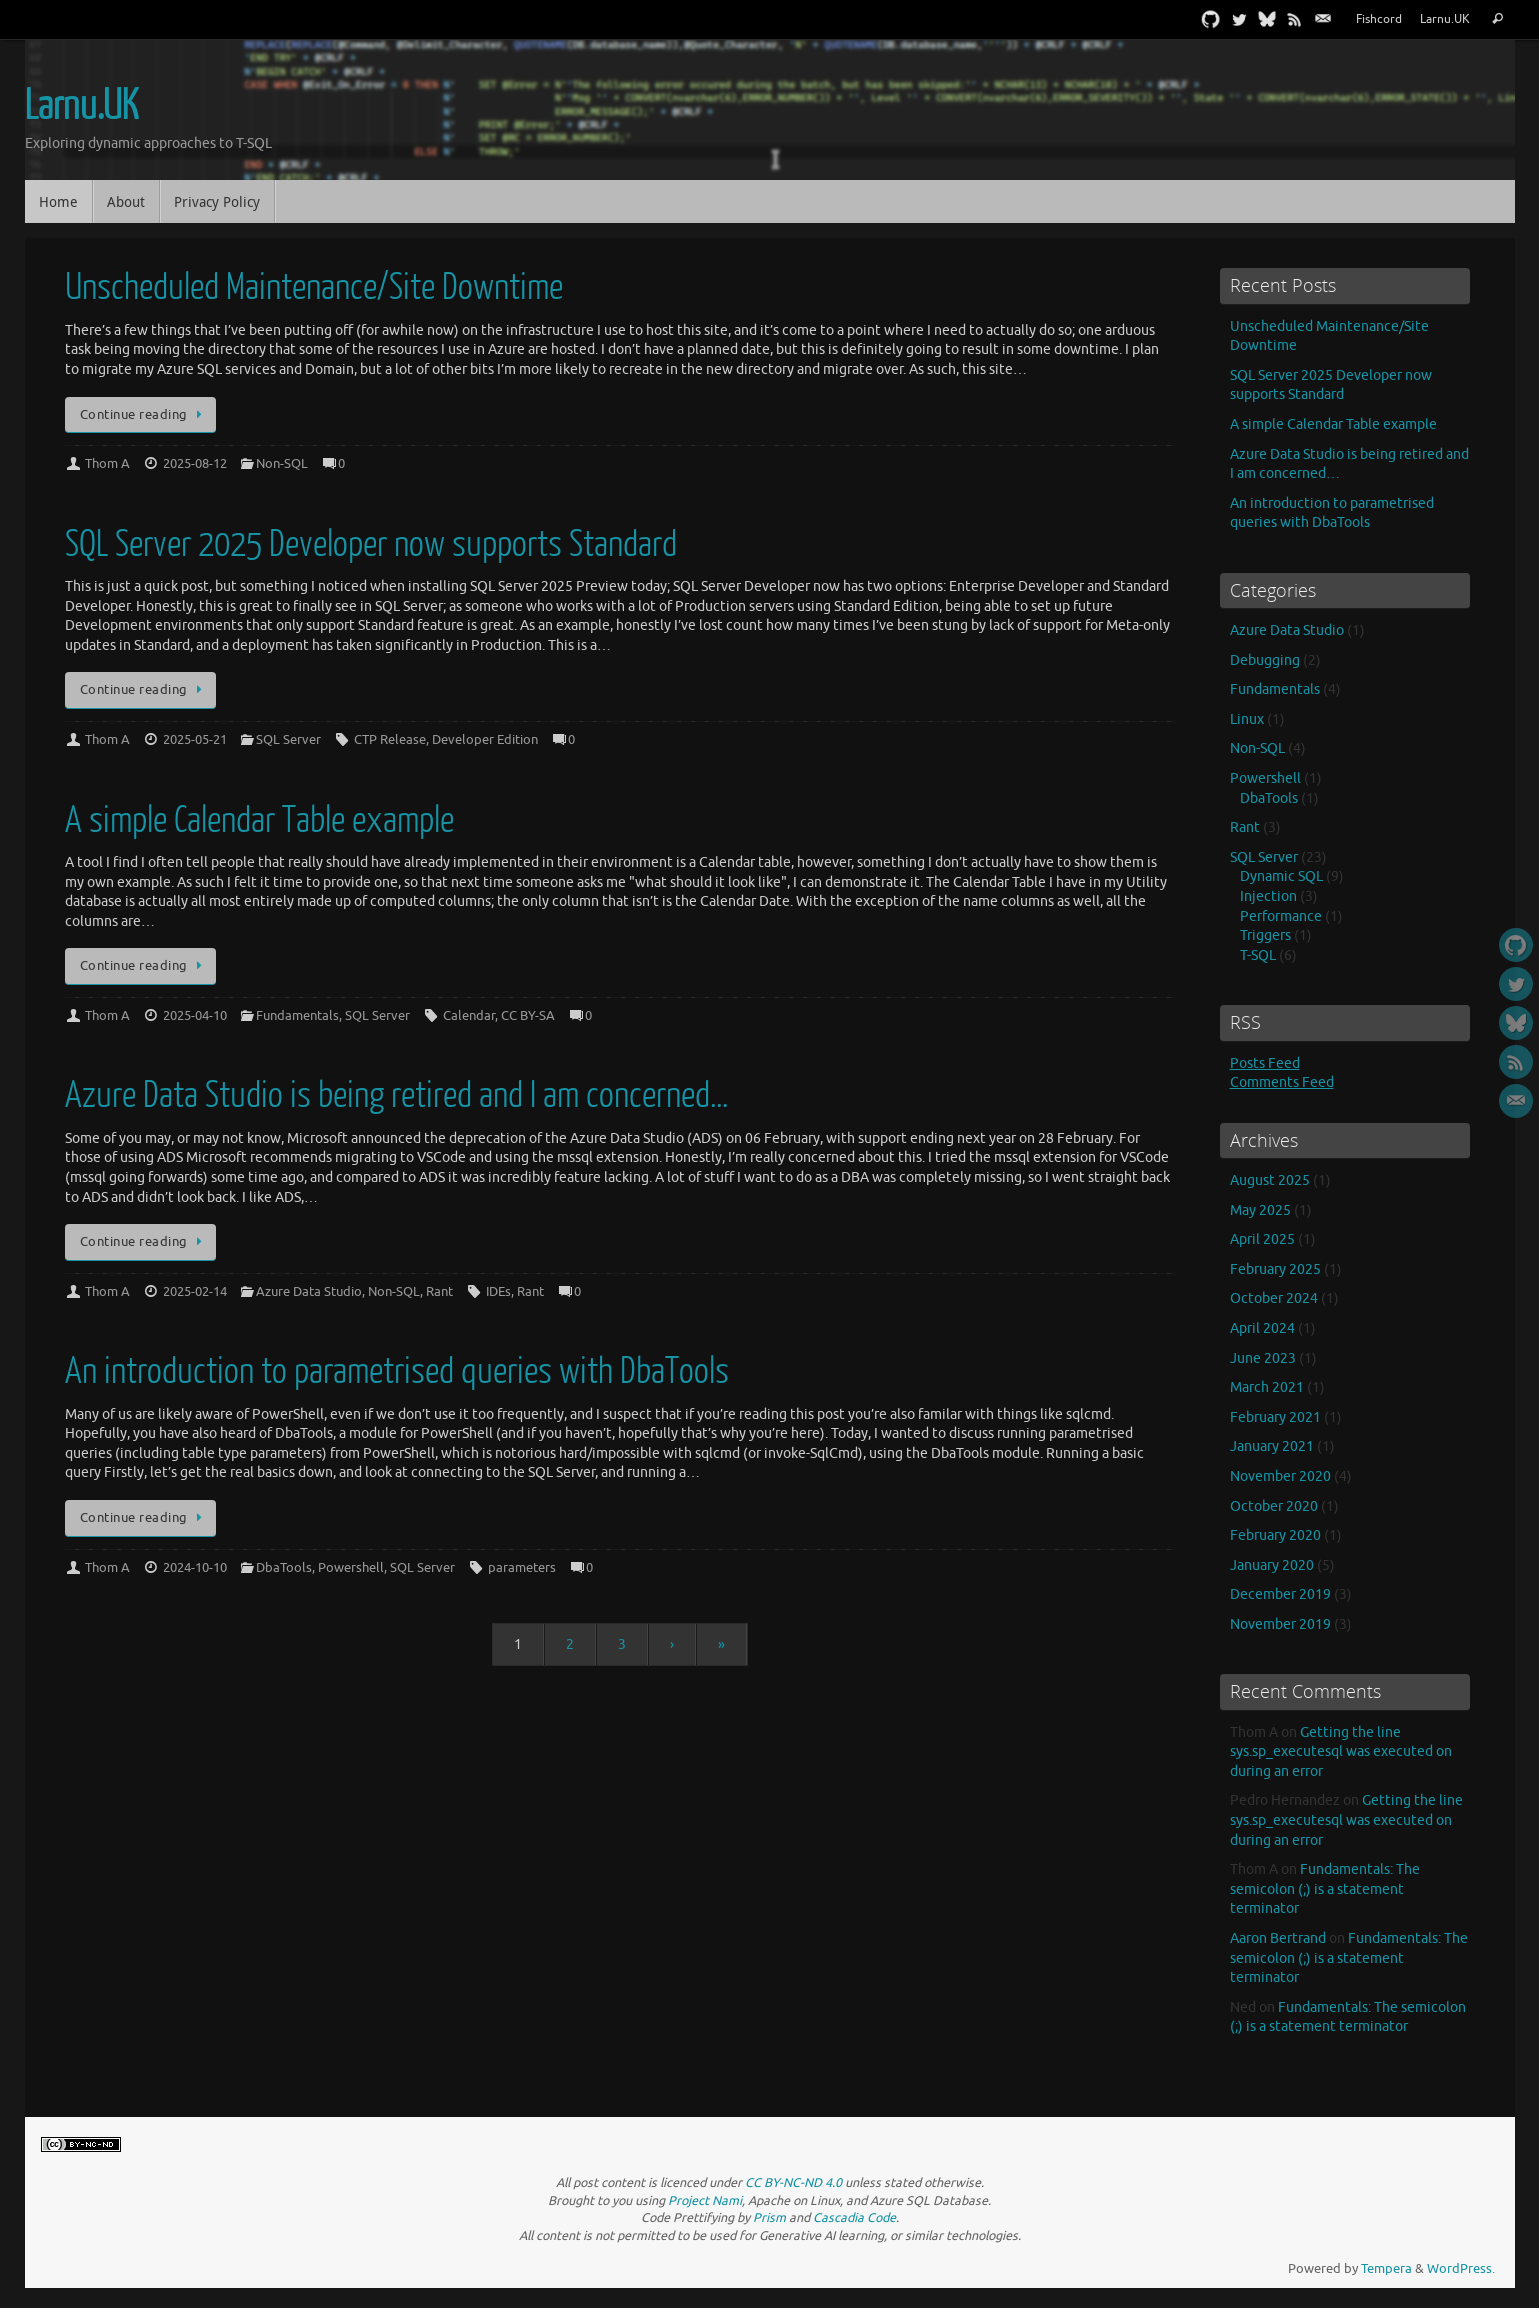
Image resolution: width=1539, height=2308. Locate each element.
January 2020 (1272, 1565)
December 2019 (1280, 1594)
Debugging (1265, 660)
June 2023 (1263, 1358)
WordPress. (1461, 2269)
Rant (439, 1292)
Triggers (1265, 935)
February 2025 (1275, 1269)
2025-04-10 (195, 1016)
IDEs (498, 1292)
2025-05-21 (195, 740)
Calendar (469, 1016)
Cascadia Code (854, 2218)
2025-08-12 (195, 464)
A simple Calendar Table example (259, 820)
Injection (1268, 896)
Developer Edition (485, 740)
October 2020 (1274, 1506)
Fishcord (1379, 19)
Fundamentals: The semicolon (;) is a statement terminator (1325, 1889)
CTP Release (390, 740)
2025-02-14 (195, 1292)
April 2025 (1262, 1239)
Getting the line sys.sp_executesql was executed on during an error (1341, 1752)
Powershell (351, 1568)
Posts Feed (1265, 1063)
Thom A (107, 464)
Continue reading (144, 415)
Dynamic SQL (1281, 876)
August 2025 (1270, 1180)
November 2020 (1280, 1476)
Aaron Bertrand (1278, 1938)
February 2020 (1275, 1535)
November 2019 (1280, 1624)
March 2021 (1267, 1387)
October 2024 (1274, 1298)
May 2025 (1260, 1210)
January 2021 (1272, 1446)
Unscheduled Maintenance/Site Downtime (314, 287)
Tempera (1386, 2269)
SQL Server (288, 740)
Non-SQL (282, 464)
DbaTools (284, 1568)
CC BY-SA (528, 1016)
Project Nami (705, 2201)
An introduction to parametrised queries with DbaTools (397, 1371)
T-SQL (1258, 955)
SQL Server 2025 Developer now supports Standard (371, 544)
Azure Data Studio (309, 1292)
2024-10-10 (195, 1568)
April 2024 (1262, 1328)
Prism (769, 2218)
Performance (1281, 916)
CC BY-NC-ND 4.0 (793, 2183)
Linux (1247, 719)
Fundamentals (297, 1016)
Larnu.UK (1445, 19)
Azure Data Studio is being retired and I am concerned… (397, 1095)
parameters (522, 1568)
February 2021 (1275, 1417)
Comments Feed (1282, 1082)
